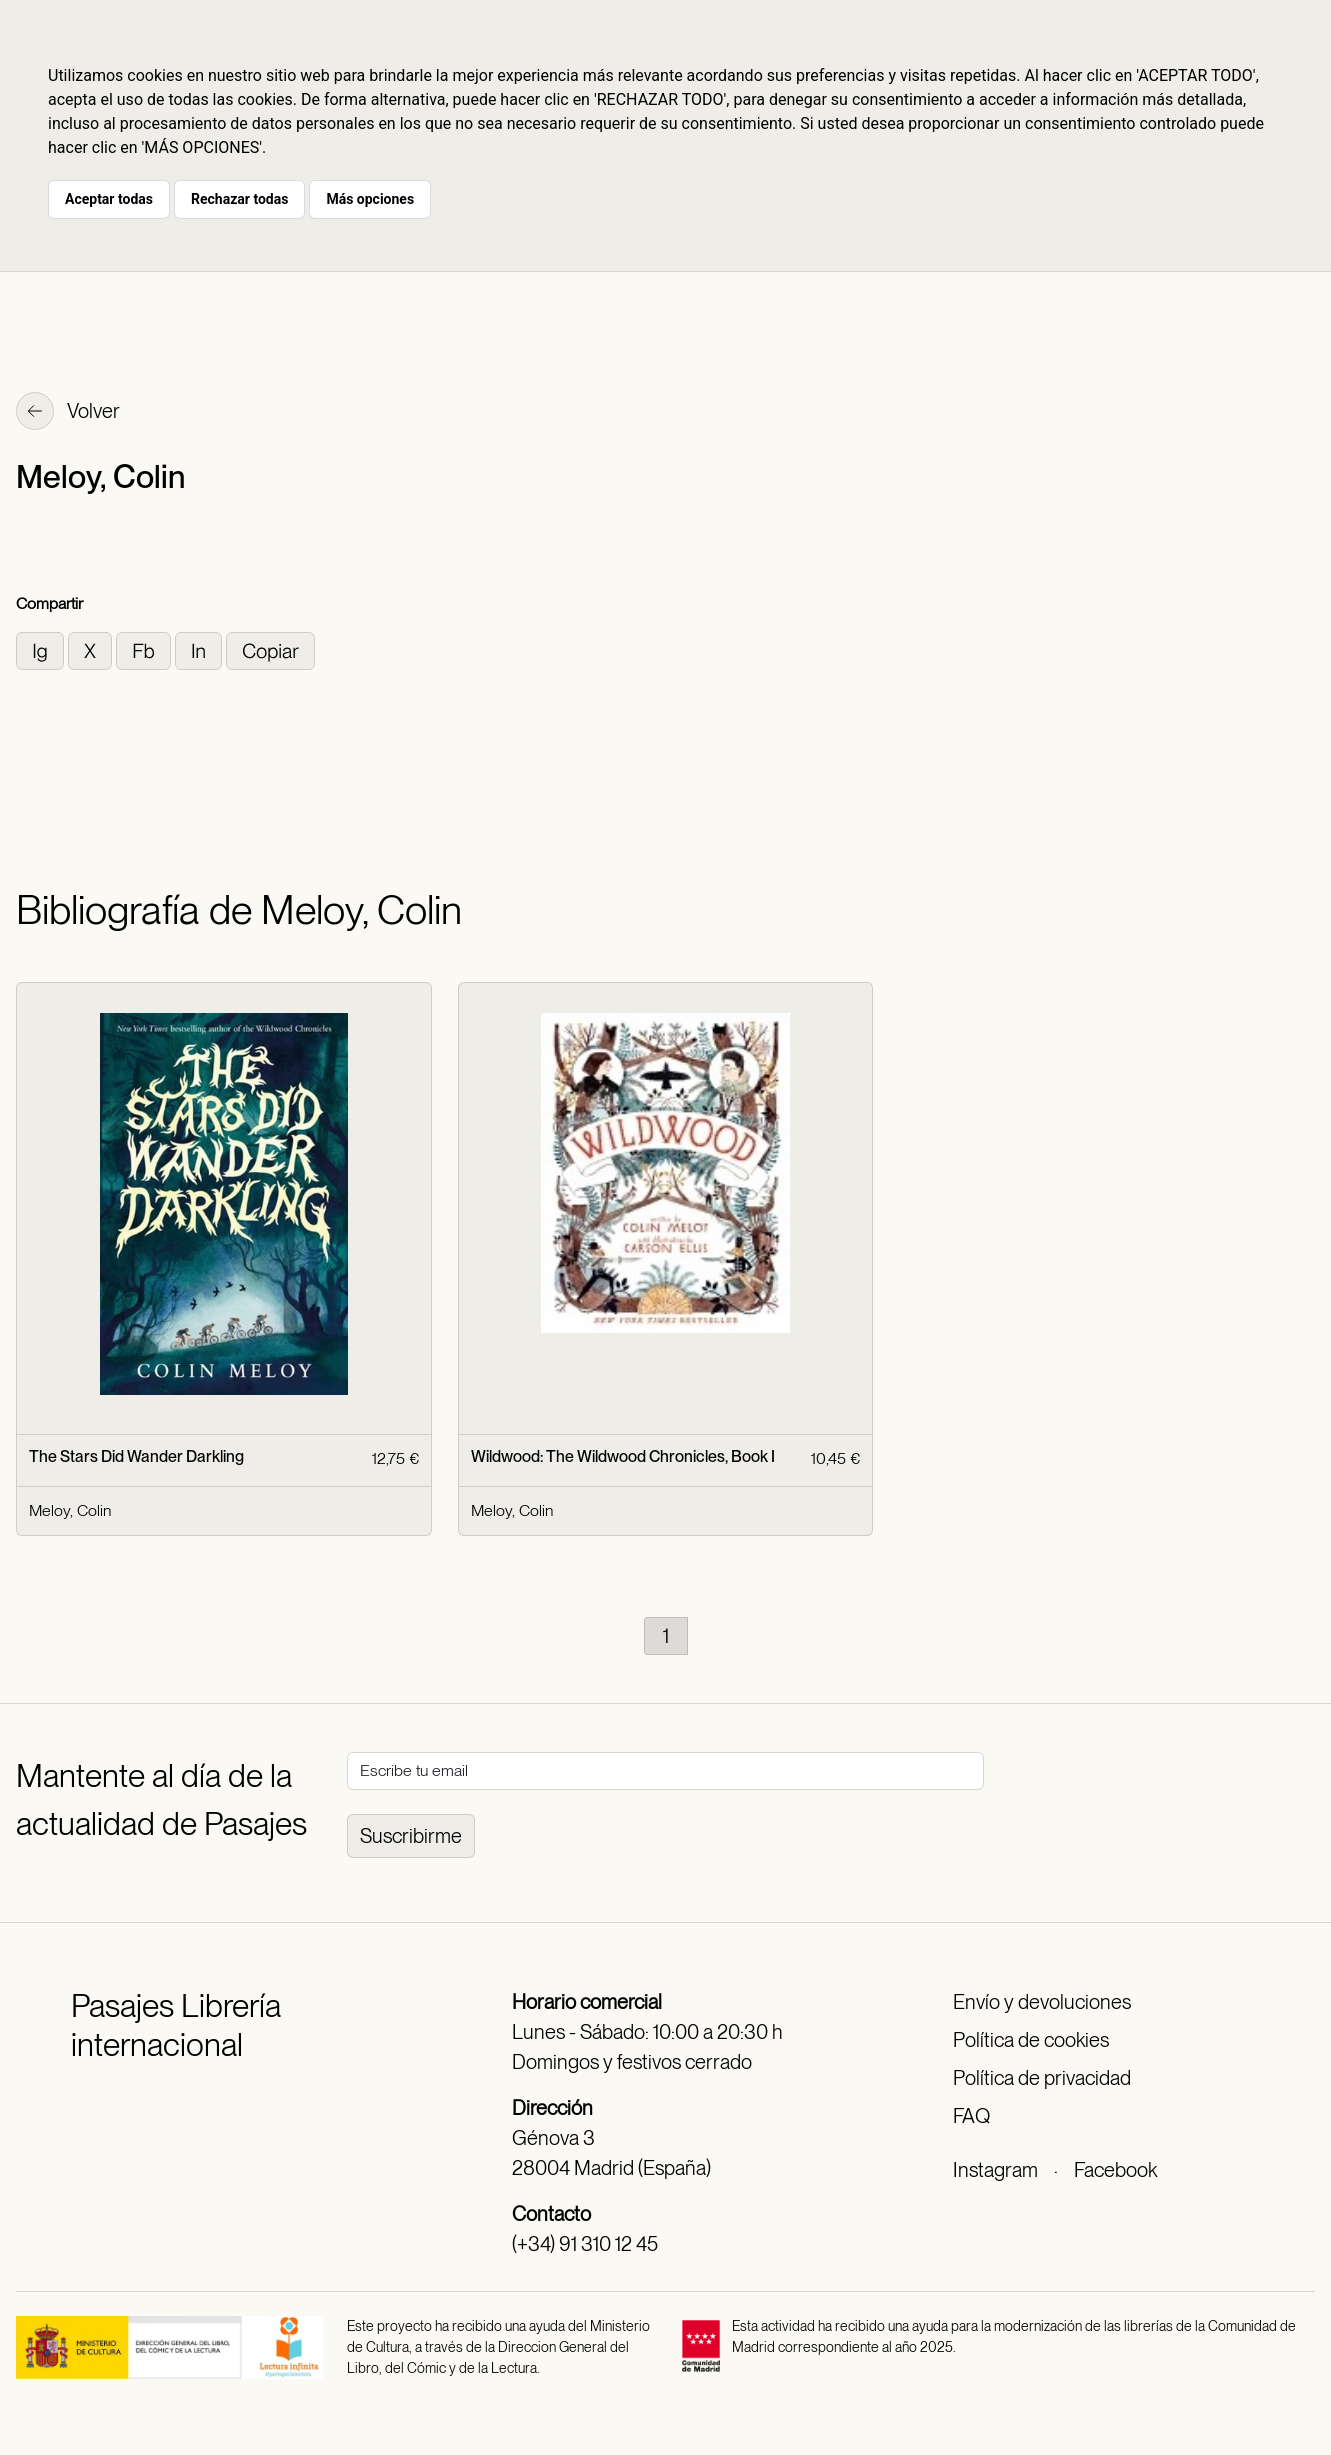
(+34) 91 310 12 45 (585, 2244)
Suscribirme (411, 1836)
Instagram (995, 2170)
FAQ (971, 2116)
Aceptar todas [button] (109, 199)
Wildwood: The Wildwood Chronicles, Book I (623, 1456)
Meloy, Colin (70, 1510)
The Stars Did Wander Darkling (136, 1456)
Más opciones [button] (370, 199)
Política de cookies (1031, 2040)
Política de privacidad (1042, 2078)
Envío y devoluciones (1042, 2002)
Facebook (1115, 2170)
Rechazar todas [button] (239, 199)
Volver (68, 413)
